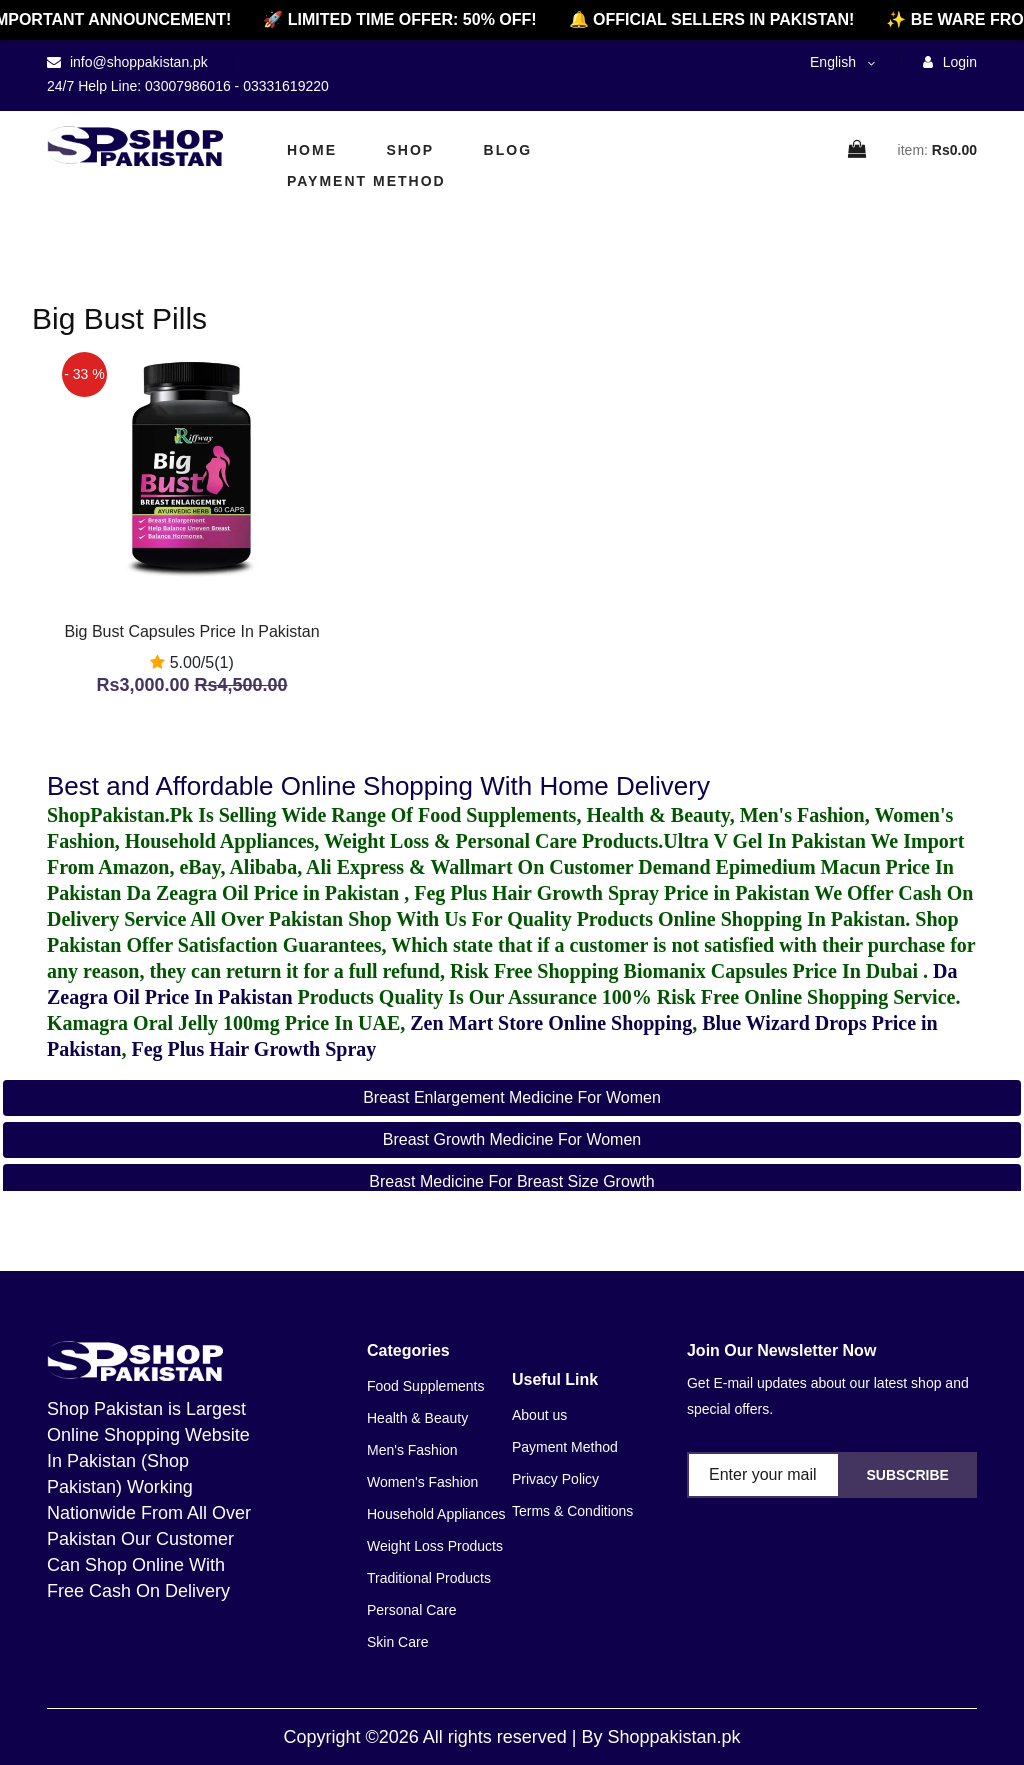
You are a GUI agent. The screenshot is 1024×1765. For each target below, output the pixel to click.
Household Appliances (436, 1514)
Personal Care (412, 1610)
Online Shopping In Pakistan (779, 919)
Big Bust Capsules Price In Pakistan (191, 631)
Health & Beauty (417, 1418)
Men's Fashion (412, 1450)
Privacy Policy (555, 1479)
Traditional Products (429, 1578)
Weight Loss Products (435, 1546)
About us (539, 1415)
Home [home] (312, 150)
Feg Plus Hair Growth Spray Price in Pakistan (611, 893)
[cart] (858, 150)
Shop (410, 150)
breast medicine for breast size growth (511, 1181)
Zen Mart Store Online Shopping (551, 1023)
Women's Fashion (422, 1482)
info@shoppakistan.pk (137, 62)
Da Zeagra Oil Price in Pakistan (265, 893)
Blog (508, 150)
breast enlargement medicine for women (512, 1097)
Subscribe (907, 1475)
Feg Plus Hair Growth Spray (253, 1049)
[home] (135, 146)
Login (950, 62)
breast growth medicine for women (512, 1139)
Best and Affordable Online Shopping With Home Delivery (378, 786)
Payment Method (366, 181)
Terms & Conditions (572, 1511)
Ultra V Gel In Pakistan (764, 841)
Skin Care (397, 1642)
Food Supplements (426, 1386)
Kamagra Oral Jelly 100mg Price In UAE (223, 1023)
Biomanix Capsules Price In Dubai (773, 971)
